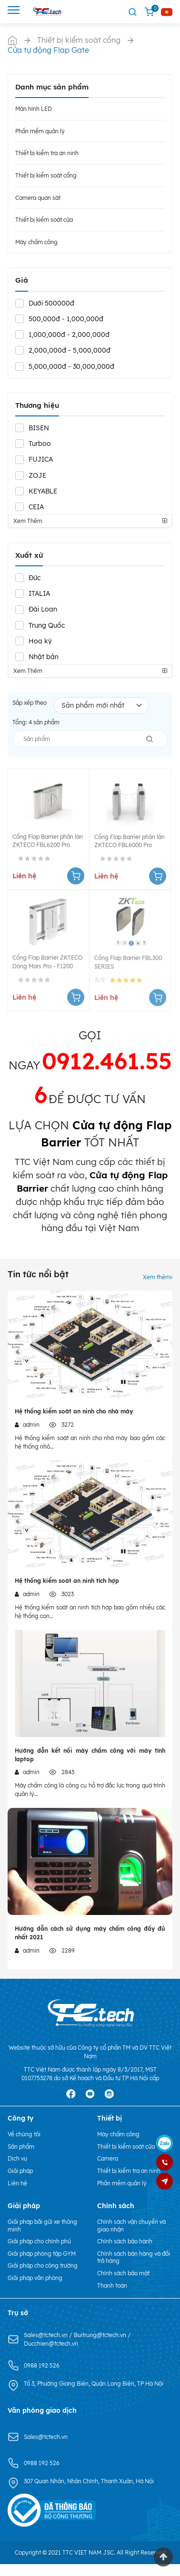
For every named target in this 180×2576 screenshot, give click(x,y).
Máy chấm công (36, 242)
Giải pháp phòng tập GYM (42, 2253)
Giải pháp (20, 2170)
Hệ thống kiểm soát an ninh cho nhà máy (74, 1411)
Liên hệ (17, 2183)
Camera (107, 2158)
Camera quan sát (37, 197)
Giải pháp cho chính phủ (39, 2241)
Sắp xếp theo (29, 702)
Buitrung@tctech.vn (101, 2335)
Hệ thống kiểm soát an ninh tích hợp (67, 1580)
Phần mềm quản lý (40, 131)
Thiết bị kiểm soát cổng (46, 175)
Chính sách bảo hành (124, 2241)
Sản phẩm (21, 2146)
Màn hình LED (33, 108)
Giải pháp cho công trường (43, 2265)
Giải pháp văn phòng (35, 2277)
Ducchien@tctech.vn (51, 2343)
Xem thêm (157, 1277)
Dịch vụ (17, 2158)
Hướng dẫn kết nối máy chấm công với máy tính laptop (90, 1755)
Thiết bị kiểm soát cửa (44, 219)
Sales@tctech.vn (46, 2335)
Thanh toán (112, 2285)
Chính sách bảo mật (123, 2273)
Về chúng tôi (24, 2134)
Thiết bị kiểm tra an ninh (47, 153)
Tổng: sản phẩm (36, 722)
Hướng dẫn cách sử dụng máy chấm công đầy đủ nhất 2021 (90, 1933)
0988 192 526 (42, 2365)
